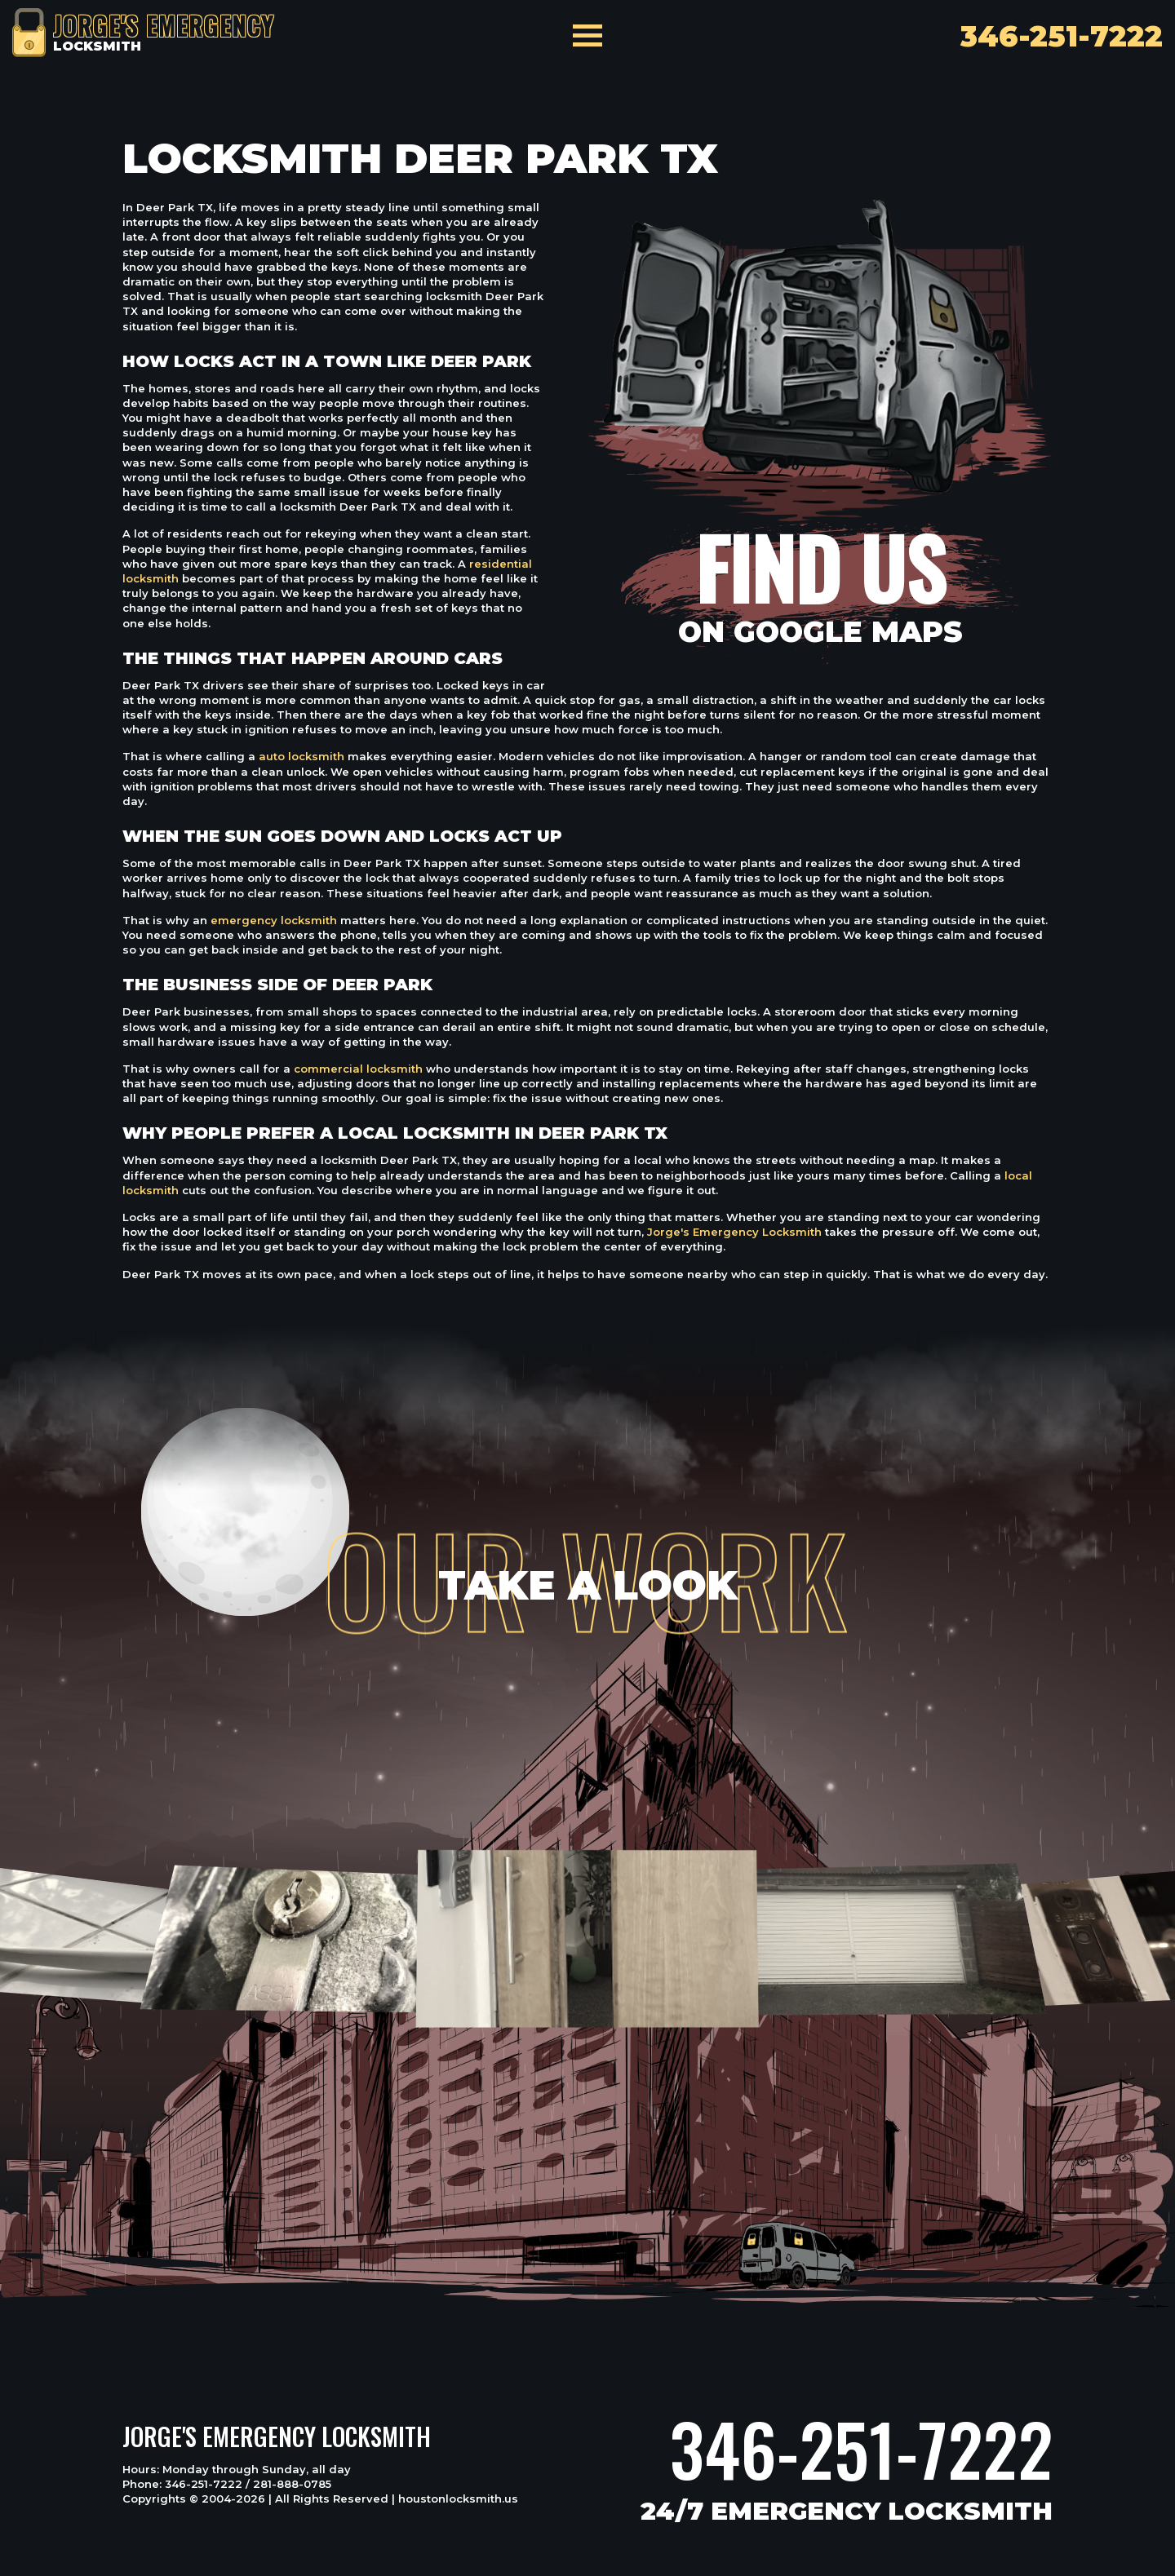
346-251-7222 (861, 2448)
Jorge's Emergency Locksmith (734, 1231)
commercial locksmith (358, 1068)
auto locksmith (301, 756)
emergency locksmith (274, 920)
